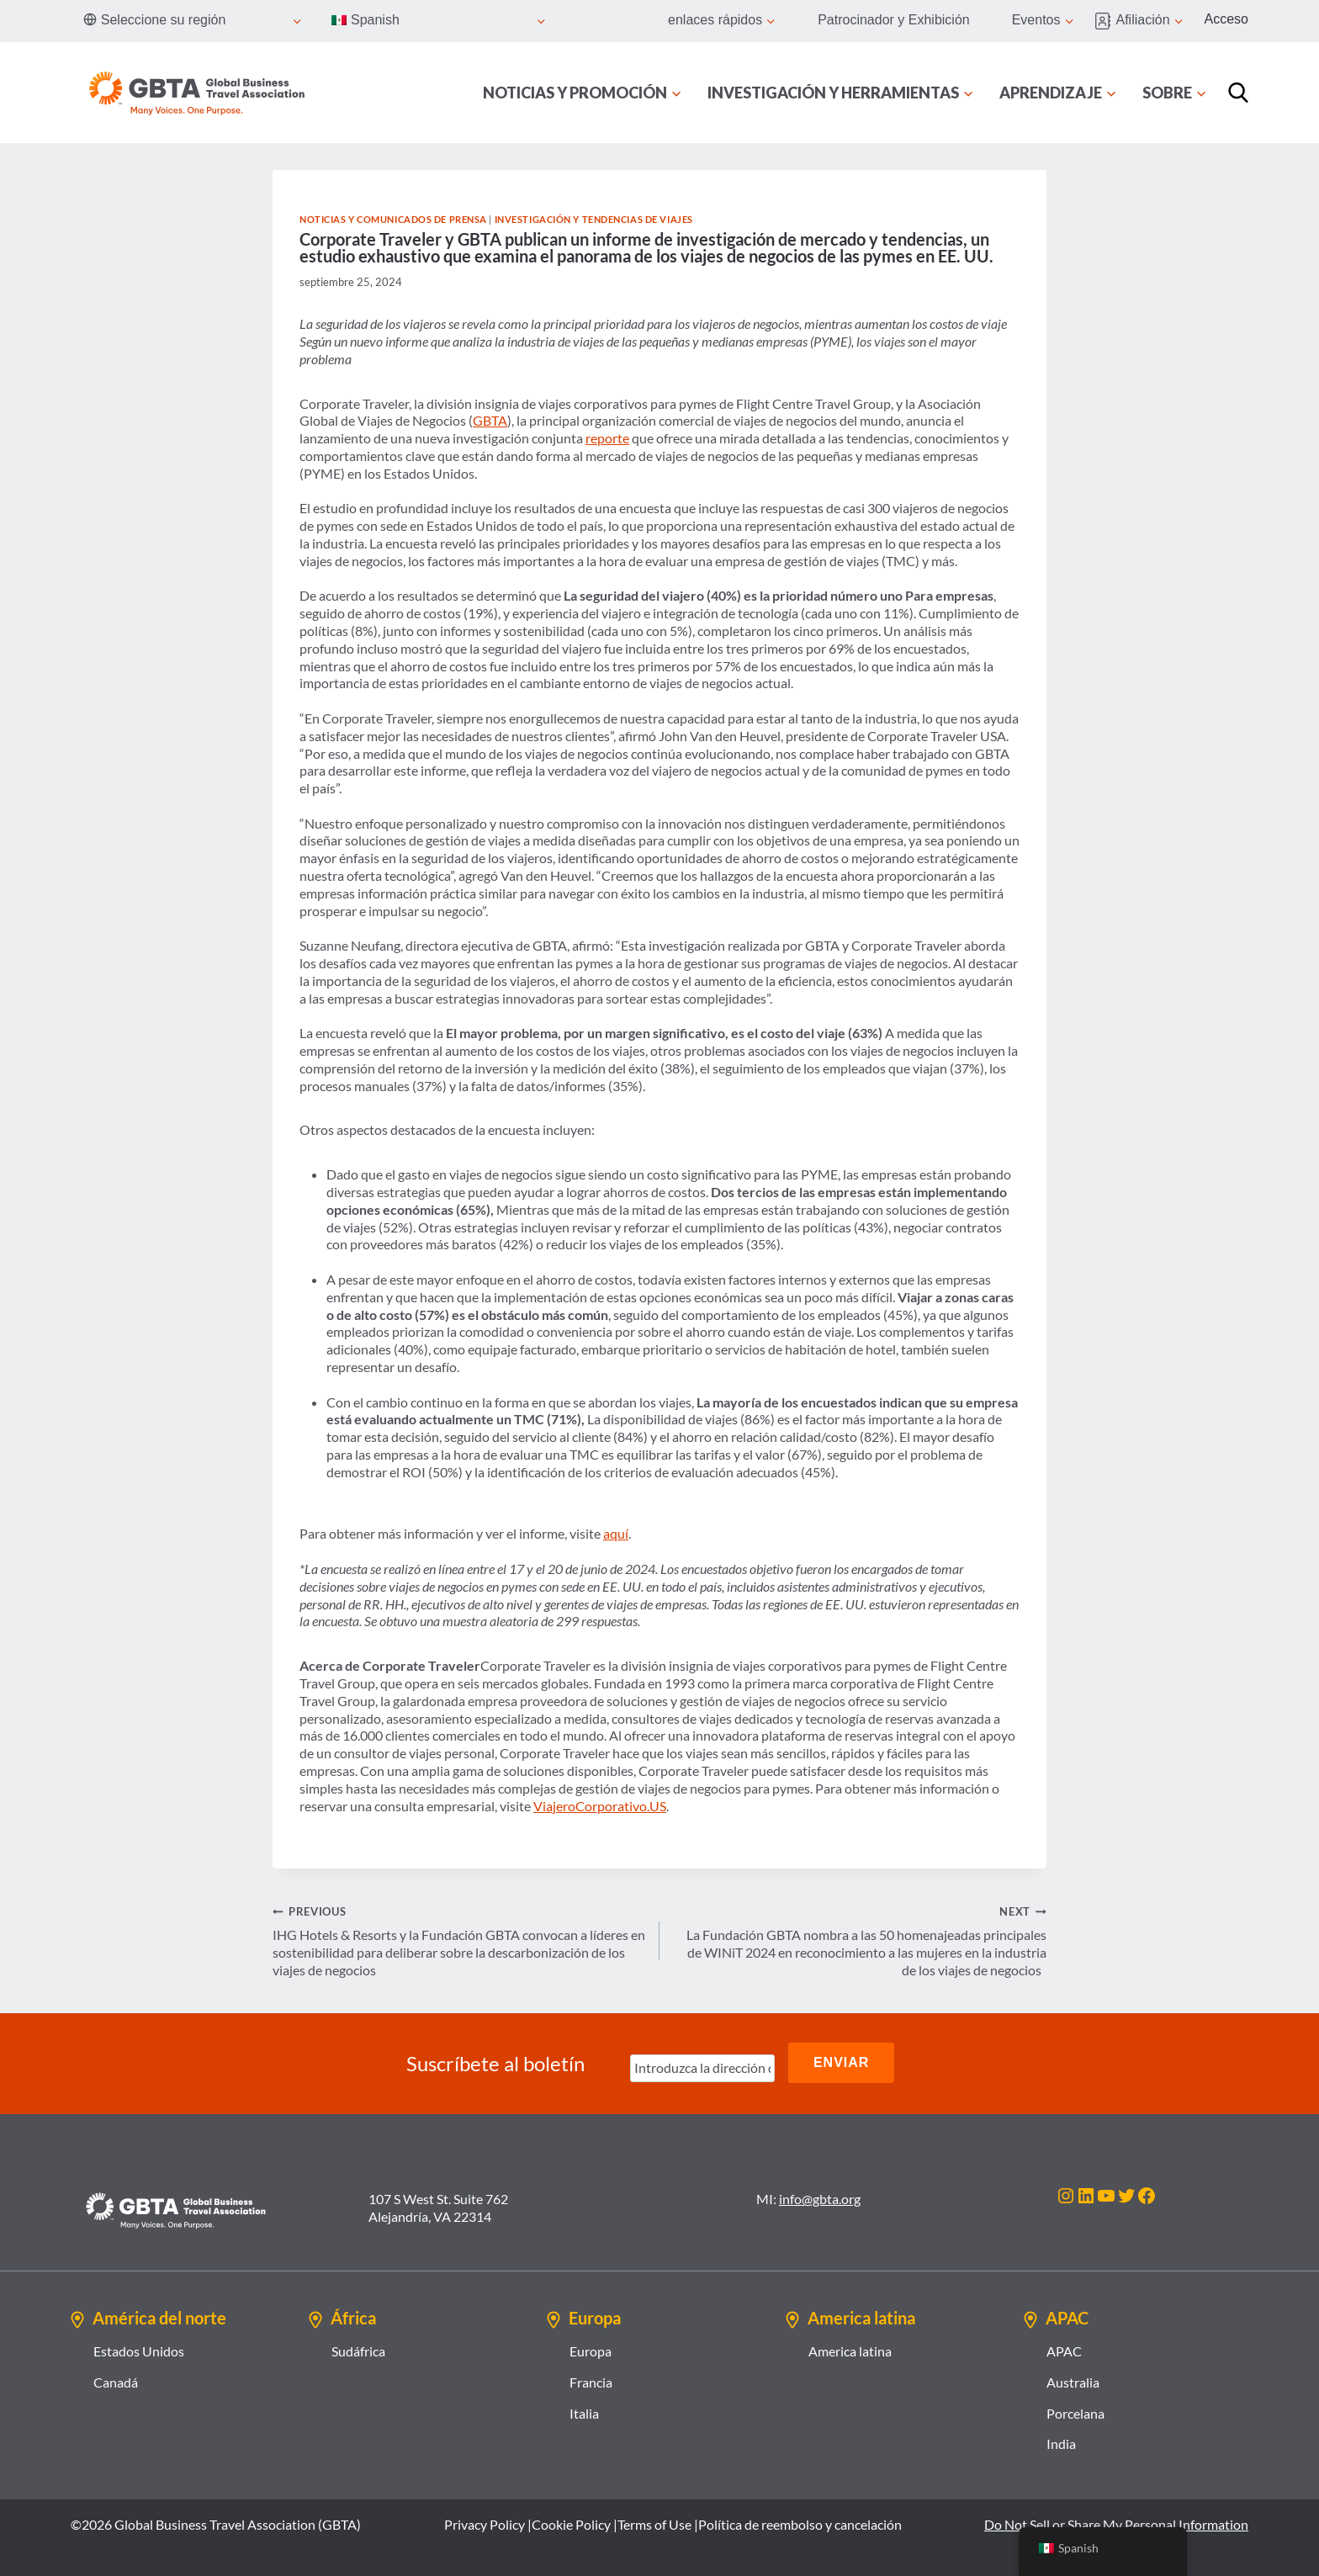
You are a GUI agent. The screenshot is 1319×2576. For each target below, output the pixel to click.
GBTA (490, 420)
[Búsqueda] (1238, 92)
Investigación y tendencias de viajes (594, 219)
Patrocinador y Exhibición (894, 20)
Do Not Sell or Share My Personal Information (1116, 2521)
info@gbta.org (820, 2195)
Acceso (1226, 19)
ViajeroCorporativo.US (599, 1806)
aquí (615, 1533)
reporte (607, 438)
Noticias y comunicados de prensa (393, 219)
